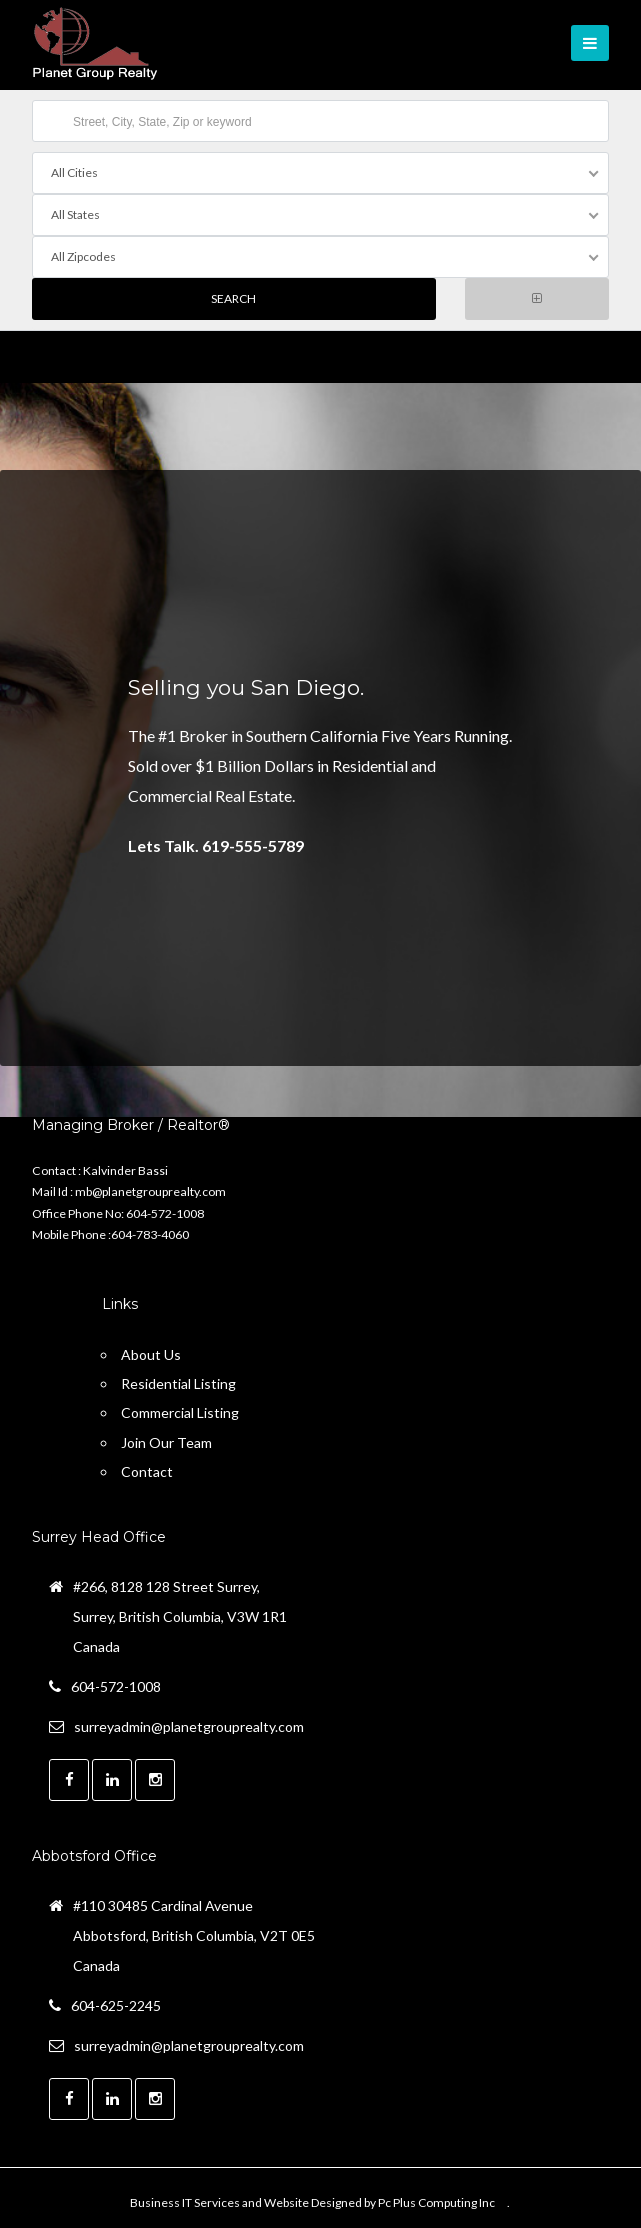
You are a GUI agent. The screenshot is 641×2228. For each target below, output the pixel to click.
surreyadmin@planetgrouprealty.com (189, 1726)
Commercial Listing (180, 1412)
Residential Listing (178, 1383)
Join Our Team (166, 1442)
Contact (147, 1471)
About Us (151, 1354)
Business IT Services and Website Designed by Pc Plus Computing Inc (312, 2202)
